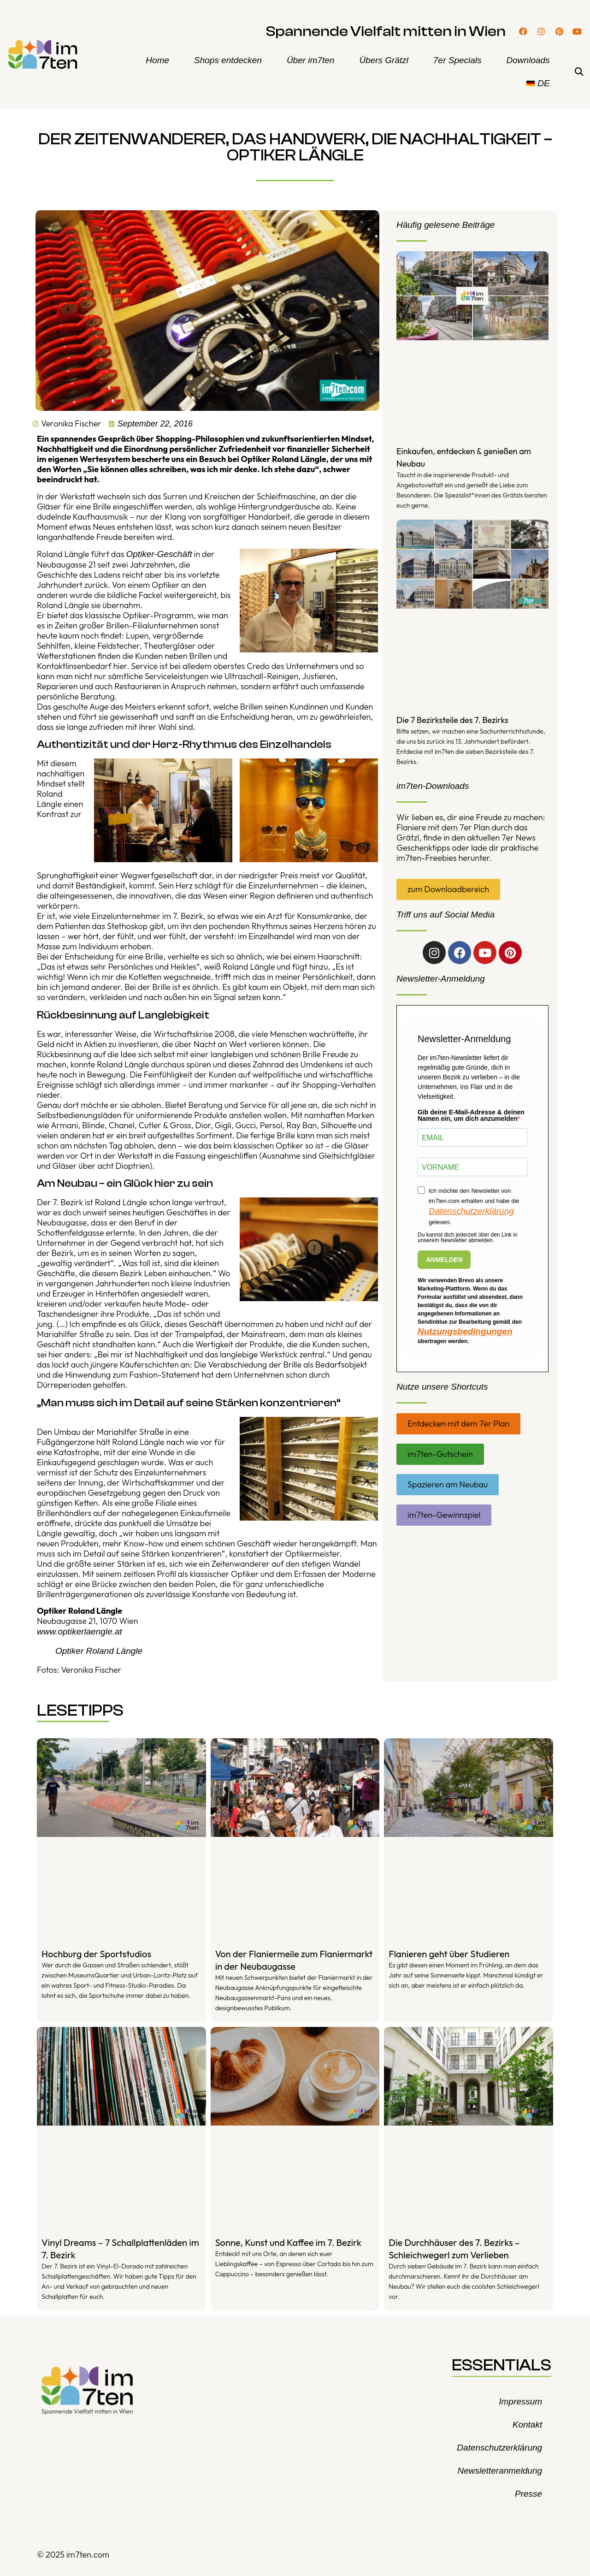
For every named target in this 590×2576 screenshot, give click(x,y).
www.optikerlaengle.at (79, 1631)
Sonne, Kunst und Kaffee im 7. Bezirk (288, 2242)
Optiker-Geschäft (159, 554)
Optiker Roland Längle (98, 1651)
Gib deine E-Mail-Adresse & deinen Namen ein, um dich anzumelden (471, 1115)
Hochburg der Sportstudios (96, 1954)
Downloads (528, 60)
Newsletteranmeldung (499, 2470)
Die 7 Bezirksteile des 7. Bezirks (452, 720)
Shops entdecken (228, 60)
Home (157, 60)
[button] (579, 72)
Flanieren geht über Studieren (449, 1954)
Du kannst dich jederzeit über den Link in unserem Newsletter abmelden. (468, 1237)
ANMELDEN (444, 1259)
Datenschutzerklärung (471, 1211)
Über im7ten (311, 60)
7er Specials (457, 60)
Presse (528, 2494)
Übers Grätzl (383, 60)
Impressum (520, 2401)
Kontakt (527, 2424)
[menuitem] (538, 83)
